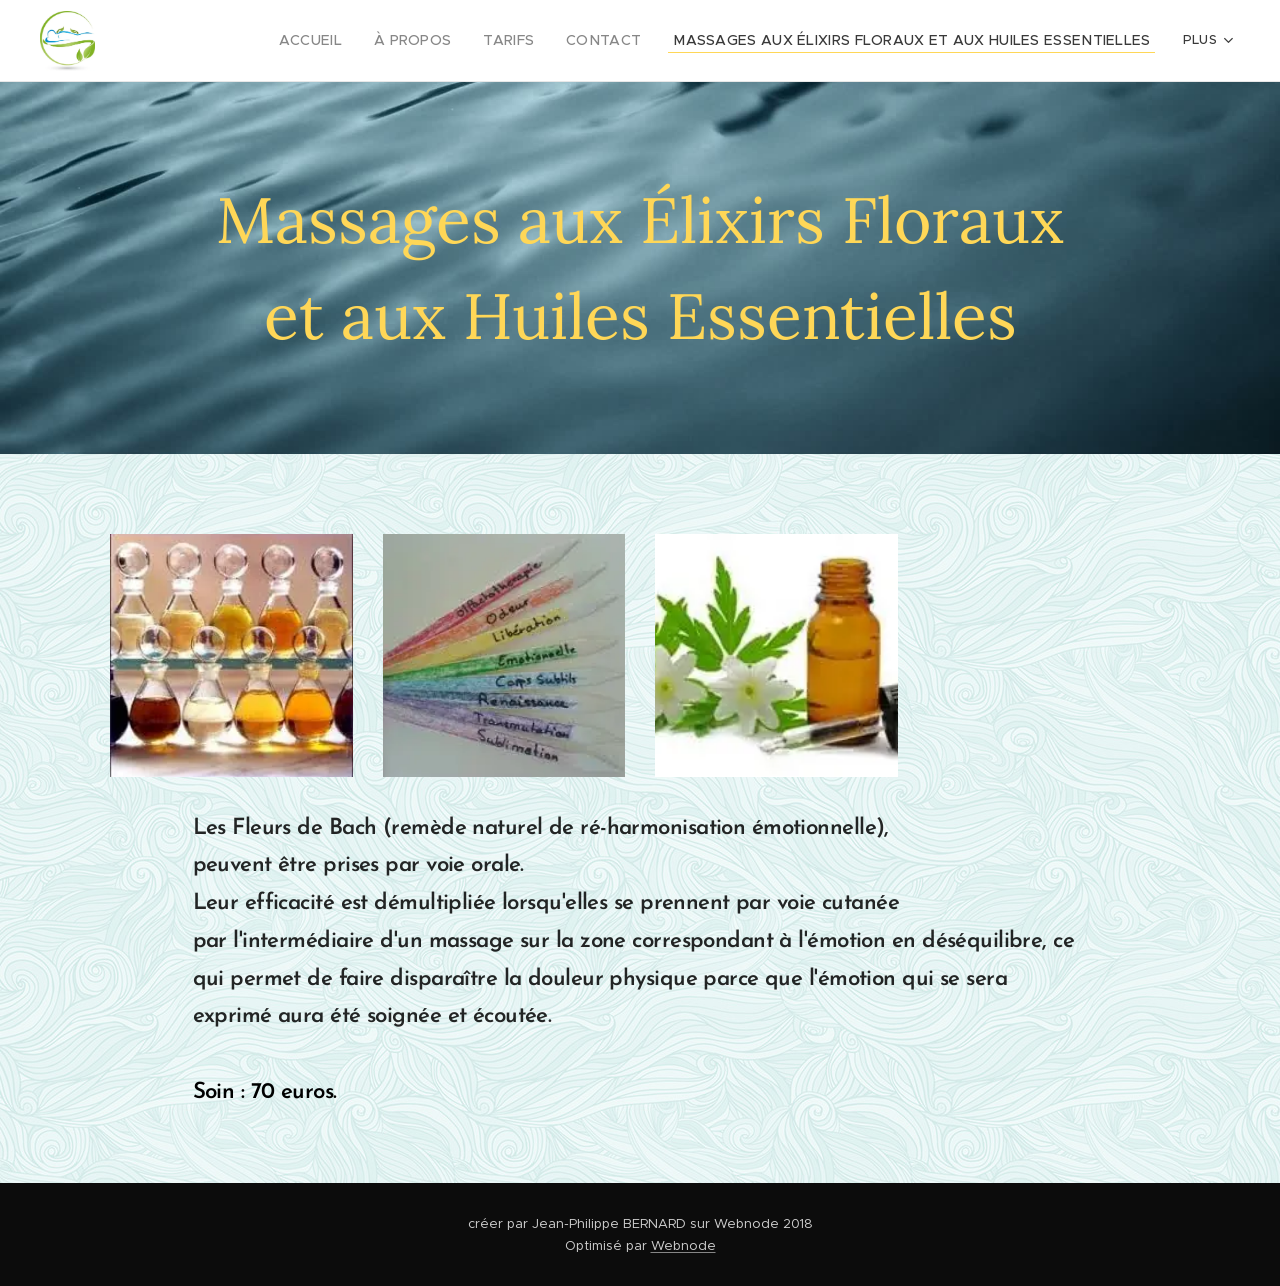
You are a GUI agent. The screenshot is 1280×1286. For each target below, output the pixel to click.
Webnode (683, 1245)
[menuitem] (253, 41)
